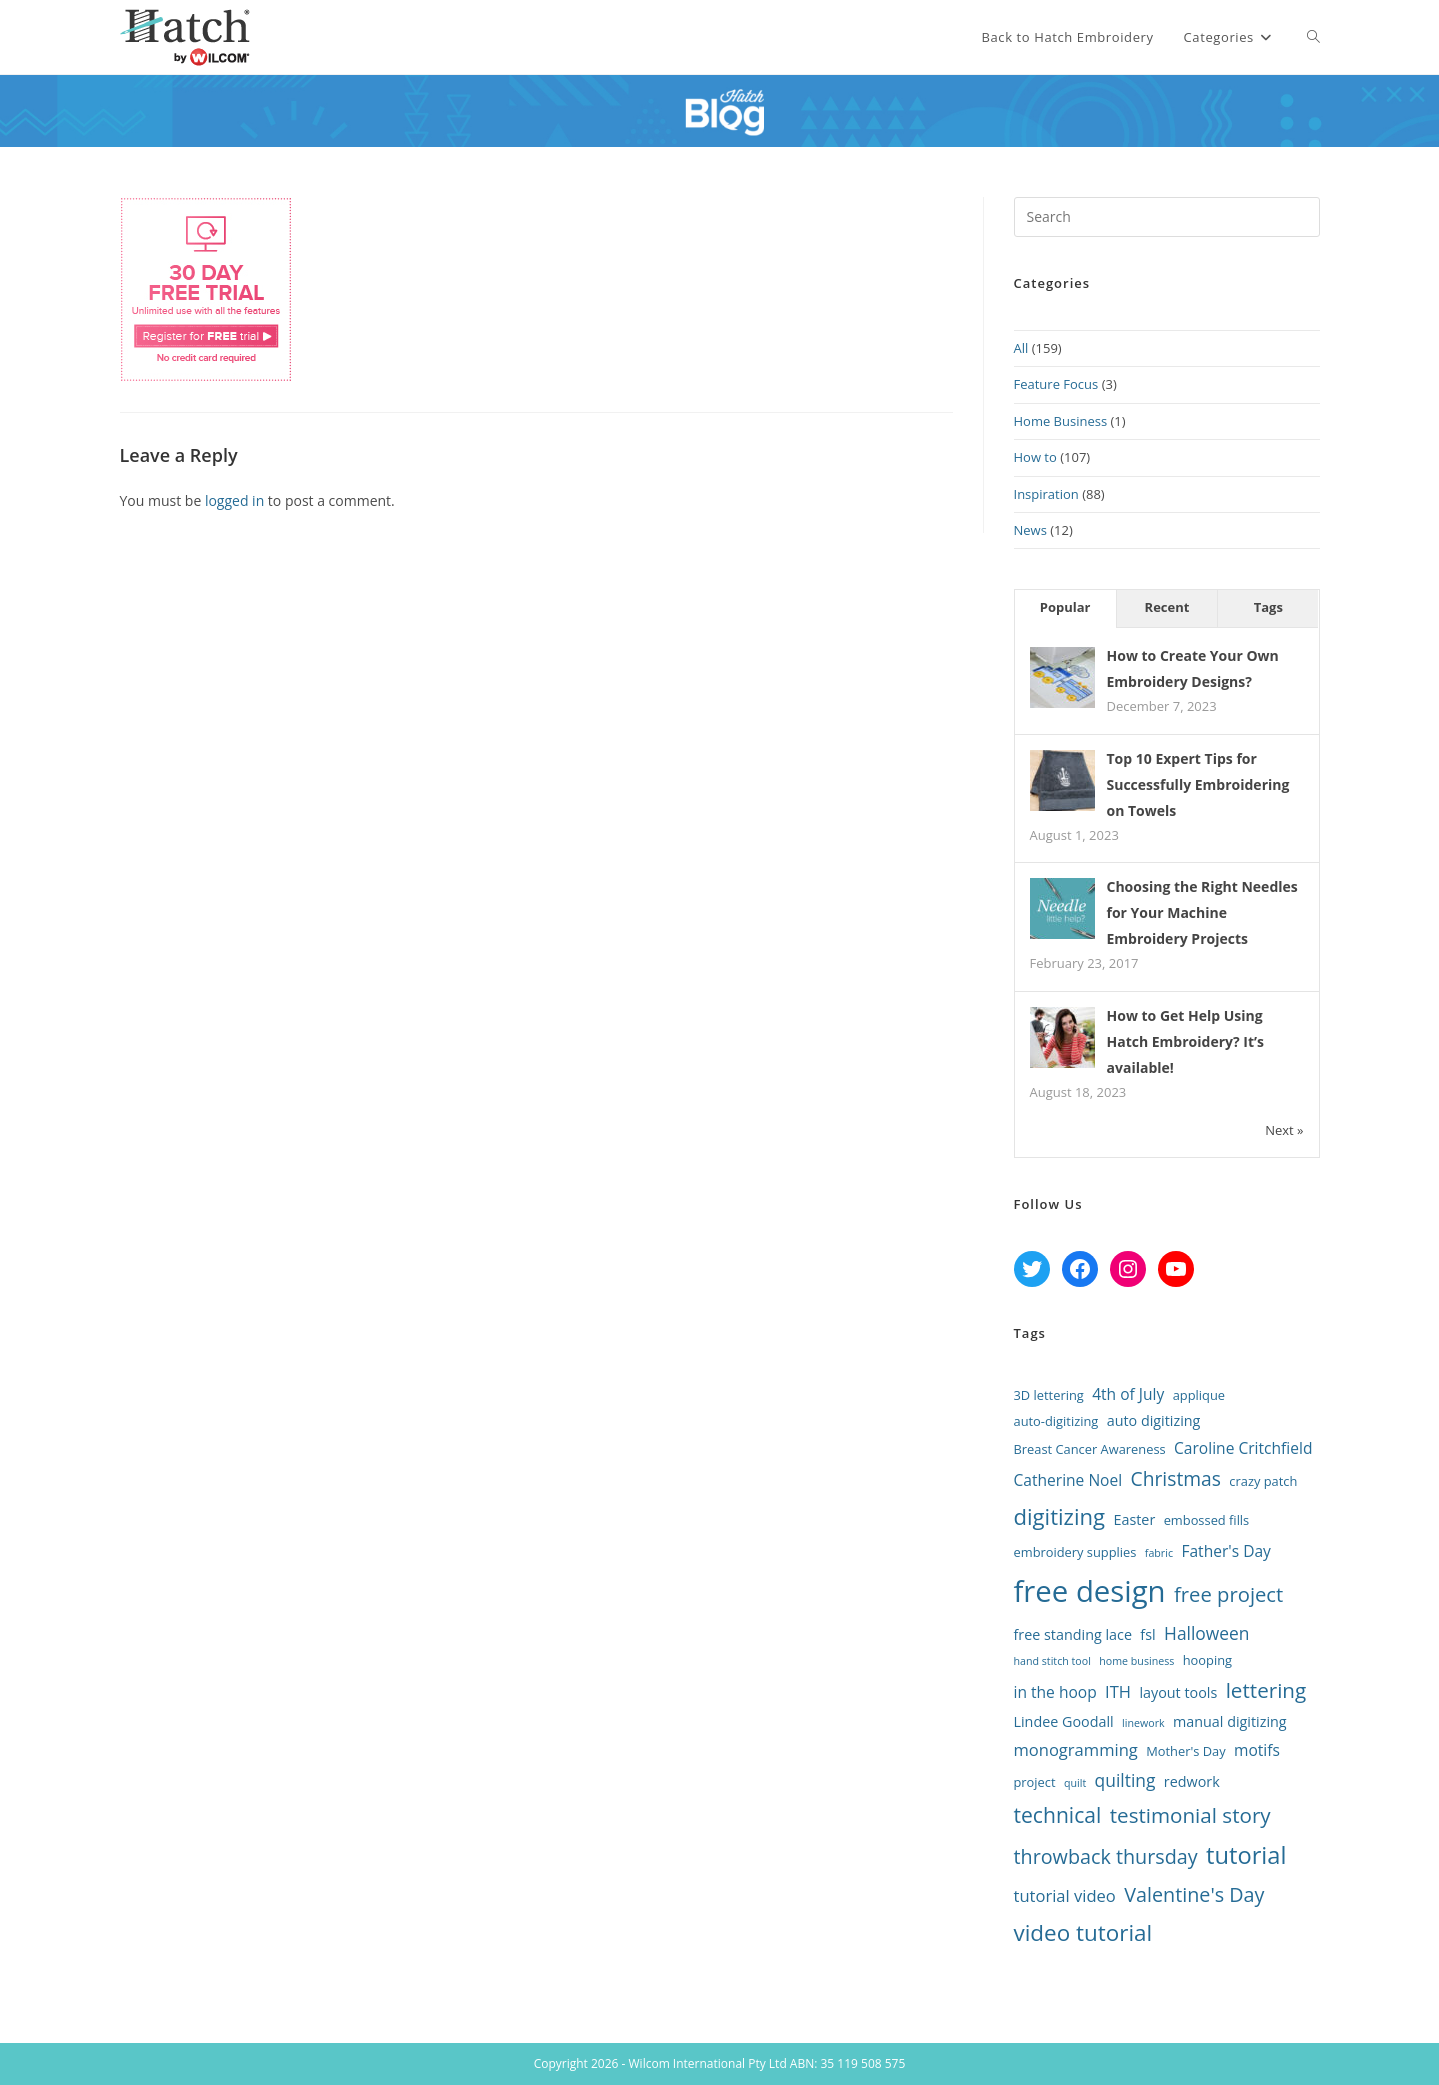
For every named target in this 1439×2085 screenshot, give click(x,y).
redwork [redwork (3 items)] (1192, 1781)
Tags (1268, 607)
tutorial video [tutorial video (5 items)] (1065, 1895)
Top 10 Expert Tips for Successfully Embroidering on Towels (1198, 784)
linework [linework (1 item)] (1143, 1723)
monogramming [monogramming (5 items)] (1076, 1749)
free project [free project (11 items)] (1228, 1594)
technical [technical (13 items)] (1058, 1814)
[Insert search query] (1167, 217)
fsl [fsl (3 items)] (1147, 1634)
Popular (1065, 607)
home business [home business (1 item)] (1136, 1661)
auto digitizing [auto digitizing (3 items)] (1154, 1420)
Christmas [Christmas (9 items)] (1176, 1478)
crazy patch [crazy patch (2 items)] (1263, 1481)
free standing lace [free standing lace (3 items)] (1073, 1634)
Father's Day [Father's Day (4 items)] (1225, 1551)
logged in (234, 500)
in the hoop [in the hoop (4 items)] (1055, 1692)
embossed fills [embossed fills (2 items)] (1207, 1520)
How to (1035, 457)
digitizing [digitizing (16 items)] (1060, 1516)
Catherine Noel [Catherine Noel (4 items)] (1068, 1480)
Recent (1167, 607)
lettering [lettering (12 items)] (1266, 1690)
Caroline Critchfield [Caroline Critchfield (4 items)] (1243, 1448)
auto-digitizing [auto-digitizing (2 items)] (1056, 1421)
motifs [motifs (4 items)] (1257, 1750)
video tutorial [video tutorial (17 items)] (1083, 1932)
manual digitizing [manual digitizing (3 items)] (1230, 1721)
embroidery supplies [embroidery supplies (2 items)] (1075, 1552)
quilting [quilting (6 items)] (1125, 1780)
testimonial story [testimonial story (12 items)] (1190, 1815)
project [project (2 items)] (1035, 1782)
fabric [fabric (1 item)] (1159, 1553)
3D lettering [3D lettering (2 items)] (1049, 1395)
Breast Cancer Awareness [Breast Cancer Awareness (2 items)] (1090, 1449)
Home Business (1061, 421)
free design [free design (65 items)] (1090, 1591)
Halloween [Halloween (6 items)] (1206, 1633)
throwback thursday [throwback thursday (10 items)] (1106, 1856)
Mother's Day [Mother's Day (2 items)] (1185, 1751)
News (1030, 530)
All (1021, 348)
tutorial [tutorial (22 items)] (1246, 1855)
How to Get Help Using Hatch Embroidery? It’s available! (1186, 1041)
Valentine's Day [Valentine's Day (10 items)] (1194, 1894)
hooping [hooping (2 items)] (1207, 1660)
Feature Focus (1056, 384)
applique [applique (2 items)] (1199, 1395)
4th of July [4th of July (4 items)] (1128, 1394)
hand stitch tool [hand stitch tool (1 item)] (1052, 1661)
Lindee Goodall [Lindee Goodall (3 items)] (1064, 1721)
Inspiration (1046, 494)
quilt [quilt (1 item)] (1075, 1783)
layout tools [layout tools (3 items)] (1178, 1692)
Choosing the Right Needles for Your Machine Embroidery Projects (1202, 912)
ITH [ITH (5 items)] (1118, 1691)
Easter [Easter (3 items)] (1134, 1519)
